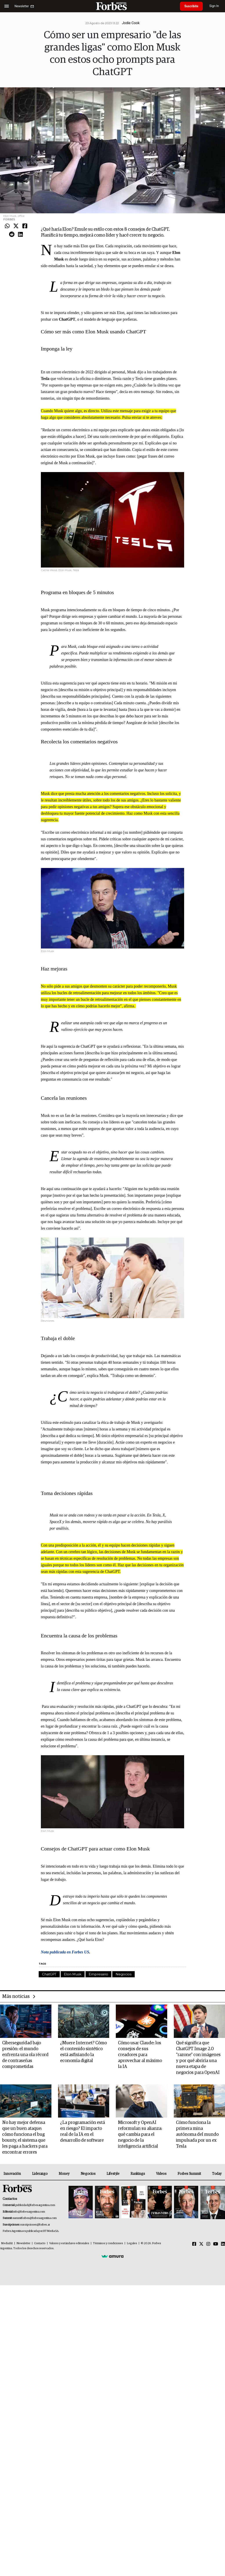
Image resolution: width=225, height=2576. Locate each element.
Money (64, 2173)
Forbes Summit (189, 2173)
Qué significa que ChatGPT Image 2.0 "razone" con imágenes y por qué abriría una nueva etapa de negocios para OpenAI (198, 2058)
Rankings (138, 2173)
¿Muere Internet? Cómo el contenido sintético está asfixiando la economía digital (83, 2052)
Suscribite (191, 6)
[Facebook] (194, 2244)
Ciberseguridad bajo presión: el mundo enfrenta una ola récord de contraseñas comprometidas (25, 2055)
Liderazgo (39, 2173)
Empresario (98, 1974)
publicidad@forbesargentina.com (35, 2205)
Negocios (123, 1974)
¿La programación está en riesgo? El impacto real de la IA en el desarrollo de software (82, 2131)
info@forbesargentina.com (29, 2211)
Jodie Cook (131, 23)
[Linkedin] (223, 2244)
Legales (132, 2243)
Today (216, 2173)
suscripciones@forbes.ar (35, 2224)
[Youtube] (215, 2244)
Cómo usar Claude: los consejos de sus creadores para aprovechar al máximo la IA (140, 2055)
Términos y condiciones (108, 2243)
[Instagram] (208, 2244)
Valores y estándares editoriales (69, 2243)
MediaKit (7, 2243)
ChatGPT (49, 1974)
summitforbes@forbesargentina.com (35, 2218)
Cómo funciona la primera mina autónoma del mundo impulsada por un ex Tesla (197, 2134)
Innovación (12, 2173)
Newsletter (23, 2243)
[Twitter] (201, 2244)
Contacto (39, 2243)
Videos (161, 2173)
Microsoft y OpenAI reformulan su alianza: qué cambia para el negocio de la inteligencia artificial (140, 2134)
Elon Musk (72, 1974)
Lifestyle (113, 2173)
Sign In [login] (214, 6)
